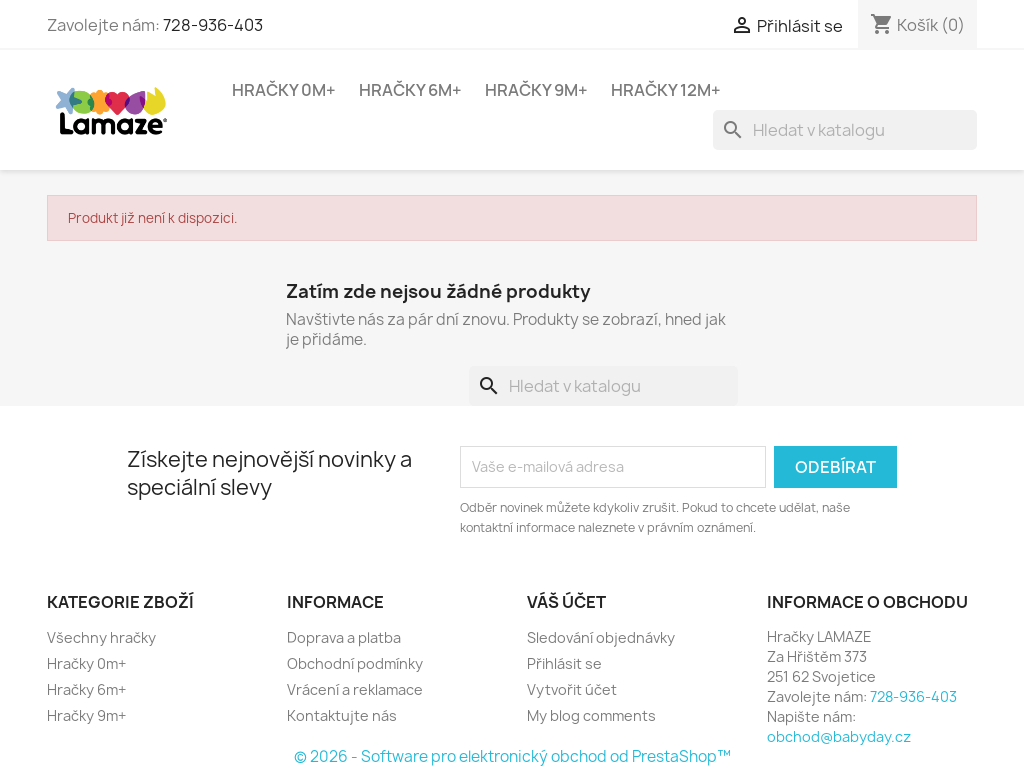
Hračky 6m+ (410, 90)
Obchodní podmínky (355, 663)
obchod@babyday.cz (839, 736)
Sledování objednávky (601, 637)
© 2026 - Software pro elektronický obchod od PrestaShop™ (512, 756)
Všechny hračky (101, 637)
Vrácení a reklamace (355, 689)
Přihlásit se (564, 663)
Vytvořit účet (572, 689)
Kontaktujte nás (342, 715)
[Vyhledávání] (845, 130)
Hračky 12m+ (666, 90)
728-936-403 (213, 25)
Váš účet (566, 602)
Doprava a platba (344, 637)
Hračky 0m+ (284, 90)
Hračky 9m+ (536, 90)
